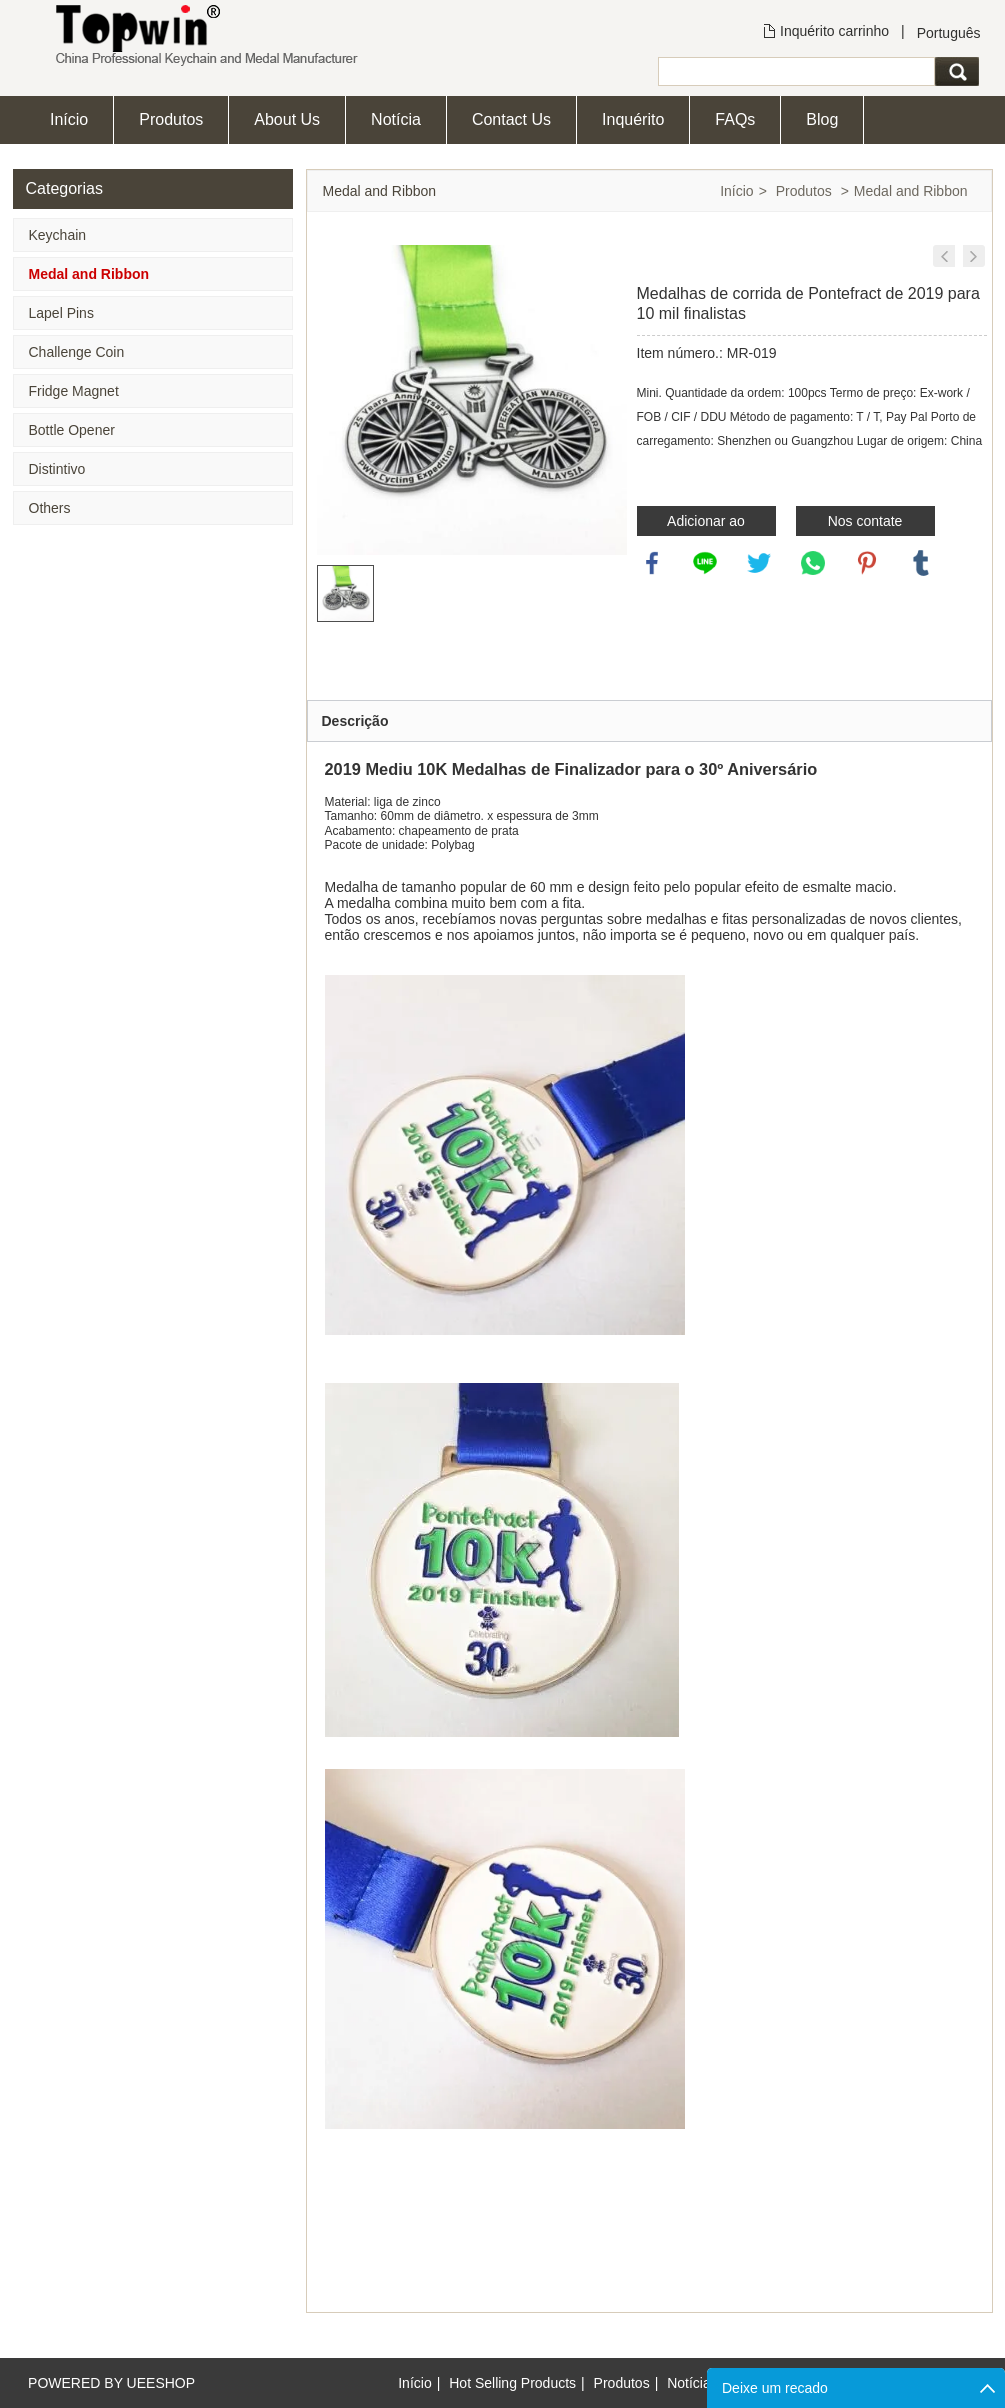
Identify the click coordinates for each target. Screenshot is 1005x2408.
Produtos (171, 119)
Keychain (58, 235)
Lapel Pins (61, 313)
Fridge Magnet (74, 391)
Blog (822, 119)
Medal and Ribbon (89, 274)
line (705, 563)
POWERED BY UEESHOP (111, 2383)
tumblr (921, 563)
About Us (287, 119)
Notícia (396, 119)
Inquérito (633, 119)
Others (50, 508)
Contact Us (511, 119)
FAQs (735, 119)
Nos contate (865, 521)
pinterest (867, 563)
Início (69, 119)
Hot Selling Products (512, 2383)
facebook (652, 563)
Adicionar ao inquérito (706, 524)
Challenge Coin (77, 352)
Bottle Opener (72, 430)
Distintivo (57, 469)
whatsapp (813, 563)
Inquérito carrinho (834, 31)
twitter (759, 563)
